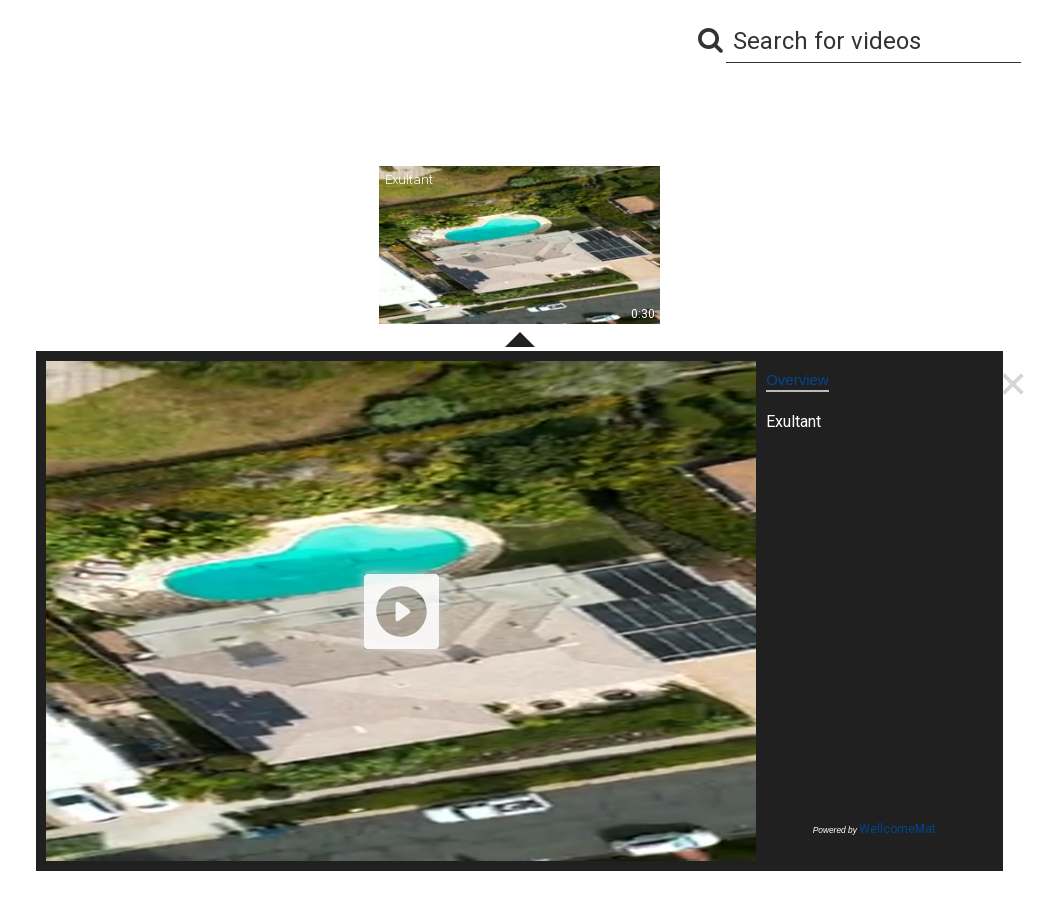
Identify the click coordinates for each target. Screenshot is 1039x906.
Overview (797, 379)
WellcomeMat (897, 829)
